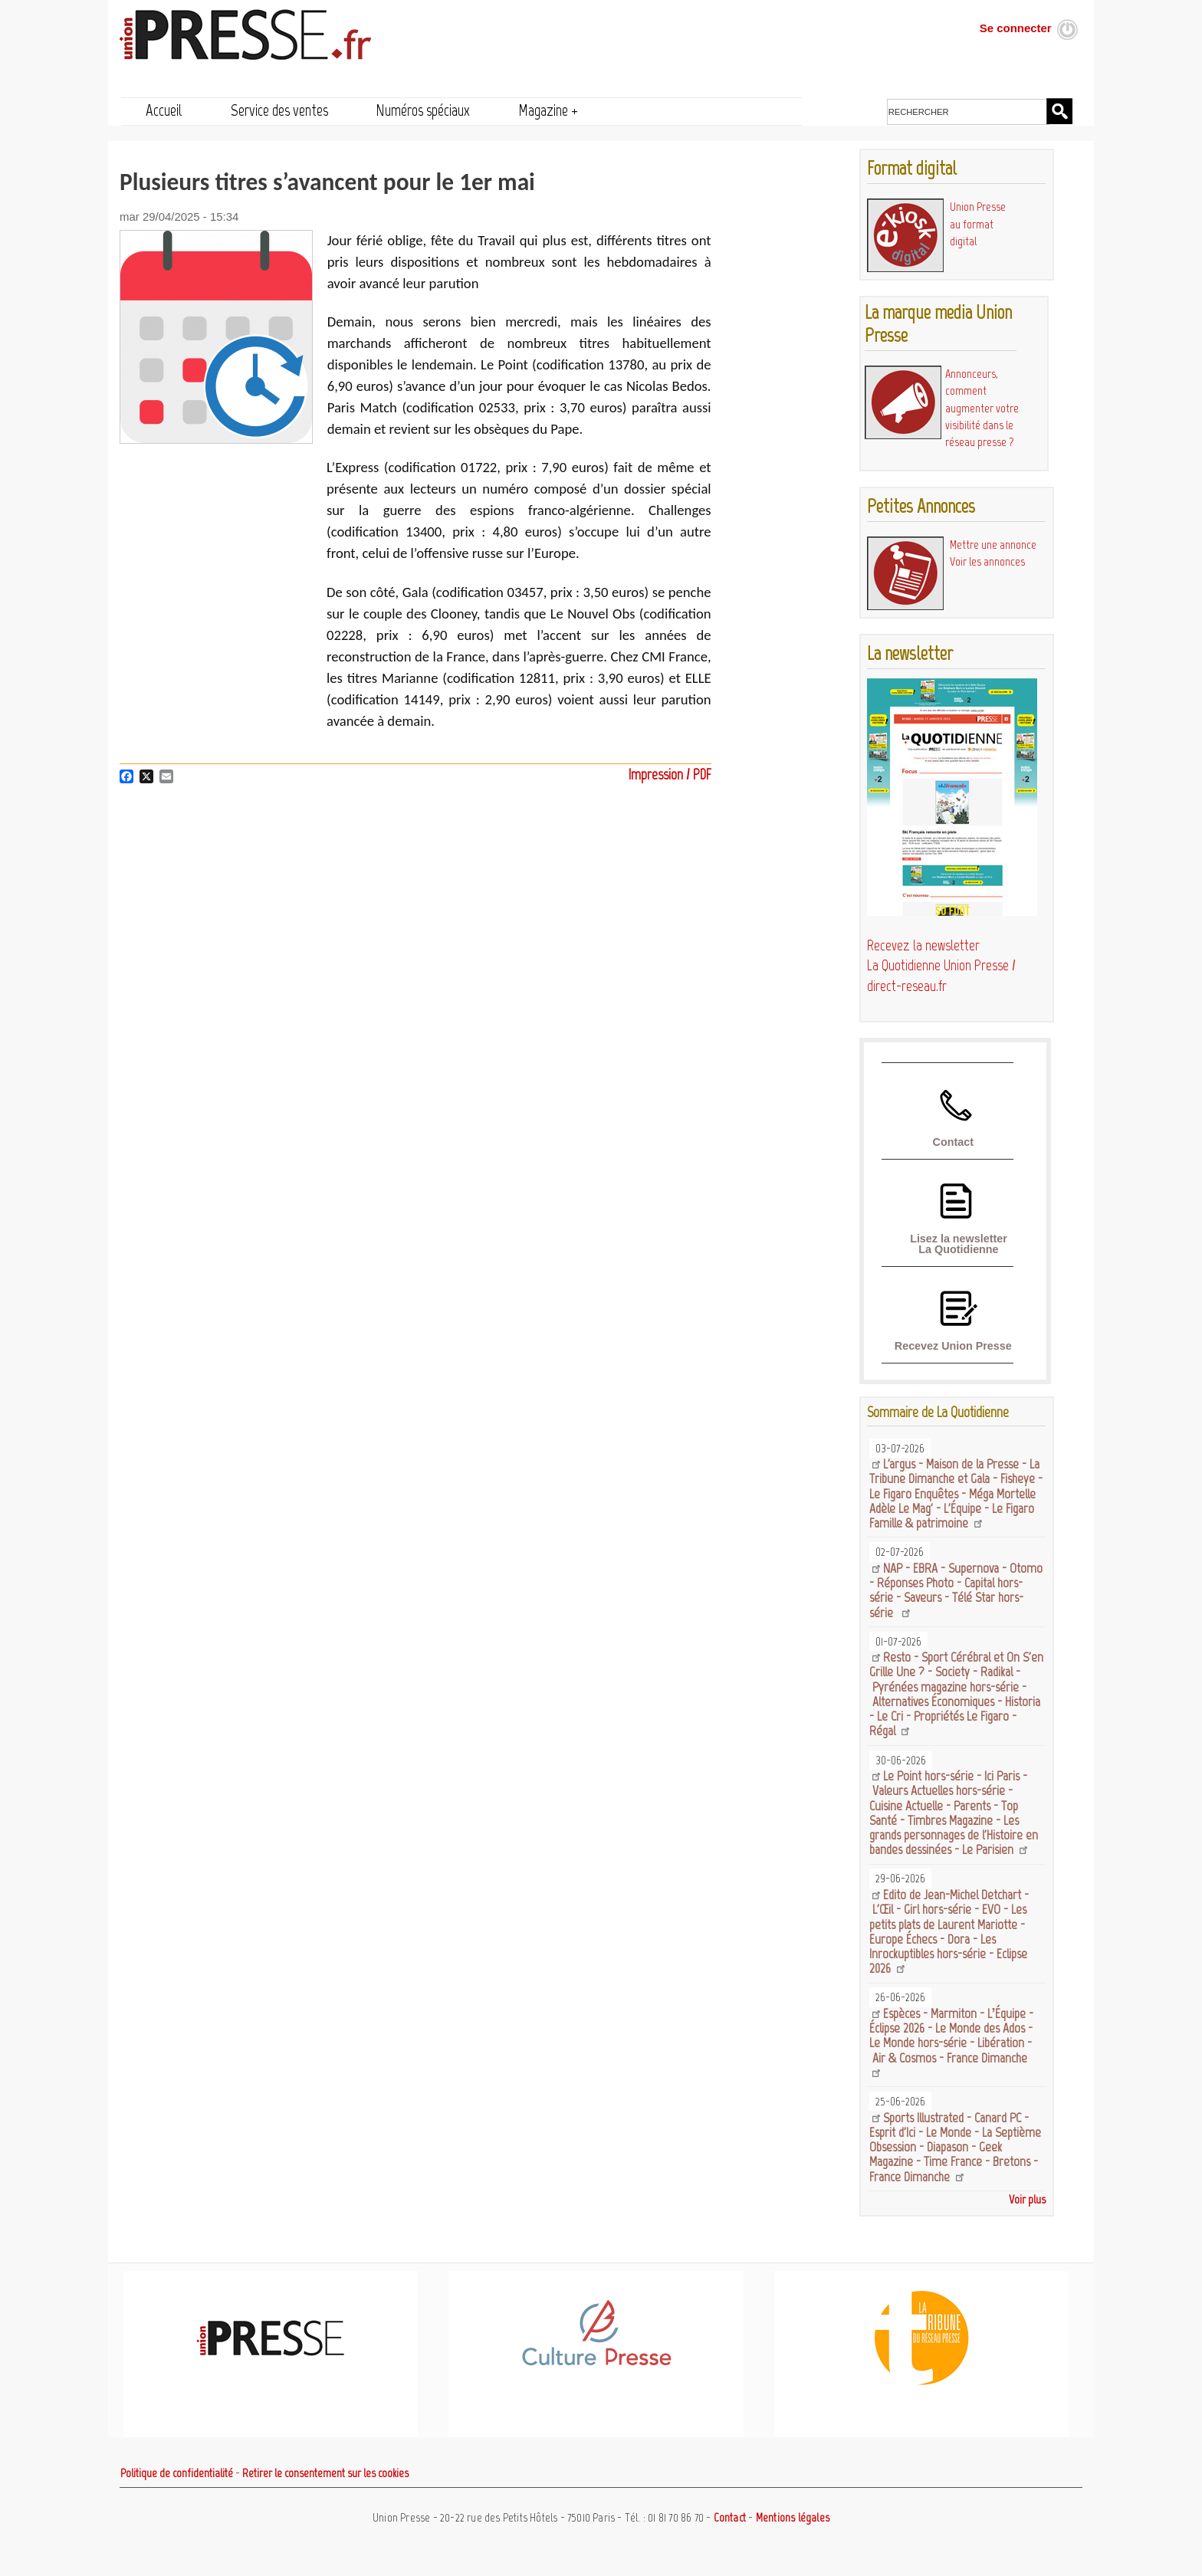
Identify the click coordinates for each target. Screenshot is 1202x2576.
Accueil (164, 110)
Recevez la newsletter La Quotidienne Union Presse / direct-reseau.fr (941, 966)
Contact (953, 1142)
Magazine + (548, 110)
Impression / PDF (670, 774)
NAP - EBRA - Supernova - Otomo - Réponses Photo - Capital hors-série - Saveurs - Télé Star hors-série (955, 1590)
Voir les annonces (987, 561)
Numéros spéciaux (423, 110)
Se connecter (1016, 27)
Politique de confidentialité (176, 2473)
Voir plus (1027, 2199)
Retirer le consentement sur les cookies (325, 2473)
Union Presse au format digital (978, 223)
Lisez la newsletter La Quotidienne (958, 1243)
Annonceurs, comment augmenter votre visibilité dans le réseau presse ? (982, 407)
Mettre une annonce (993, 544)
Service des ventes (279, 110)
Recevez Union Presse (953, 1346)
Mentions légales (792, 2518)
